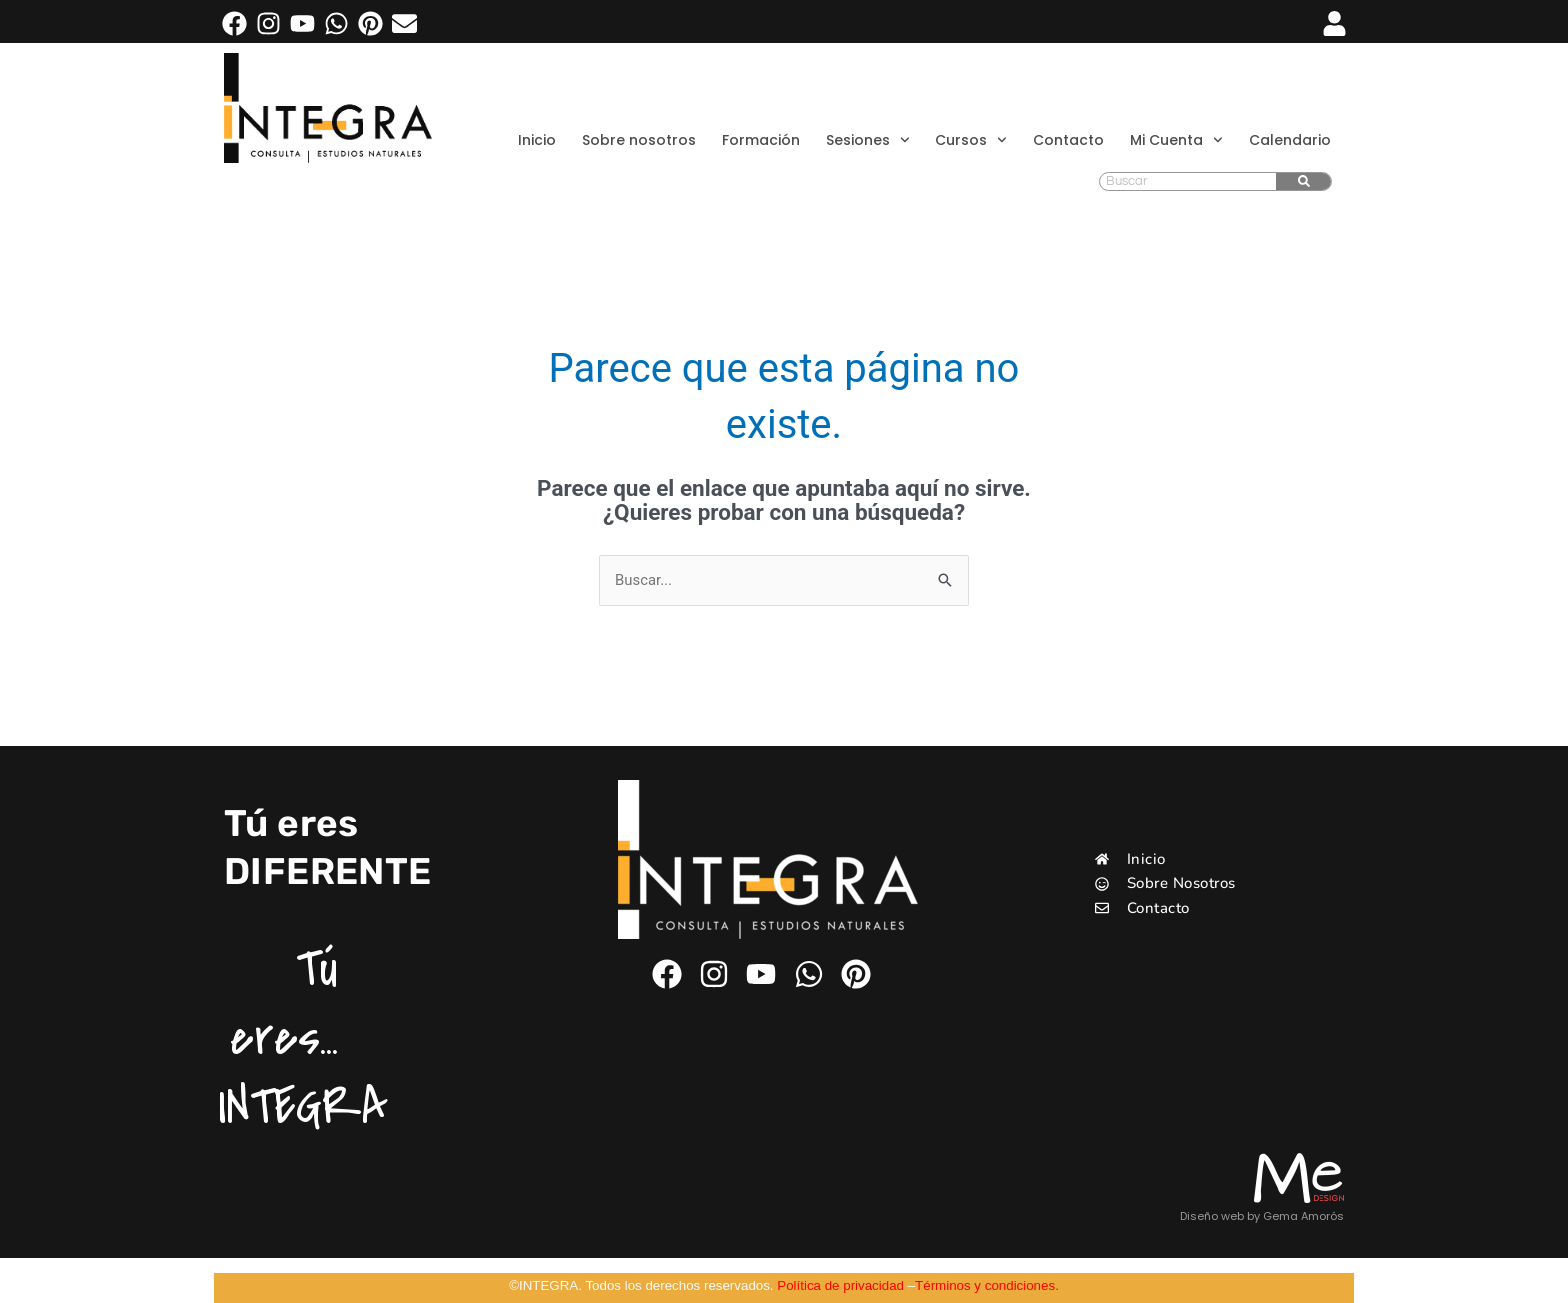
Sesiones (868, 140)
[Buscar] (1303, 181)
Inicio (537, 140)
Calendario (1290, 140)
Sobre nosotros (639, 140)
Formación (761, 140)
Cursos (971, 140)
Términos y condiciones (985, 1285)
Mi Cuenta (1176, 140)
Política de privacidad (840, 1285)
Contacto (1068, 140)
